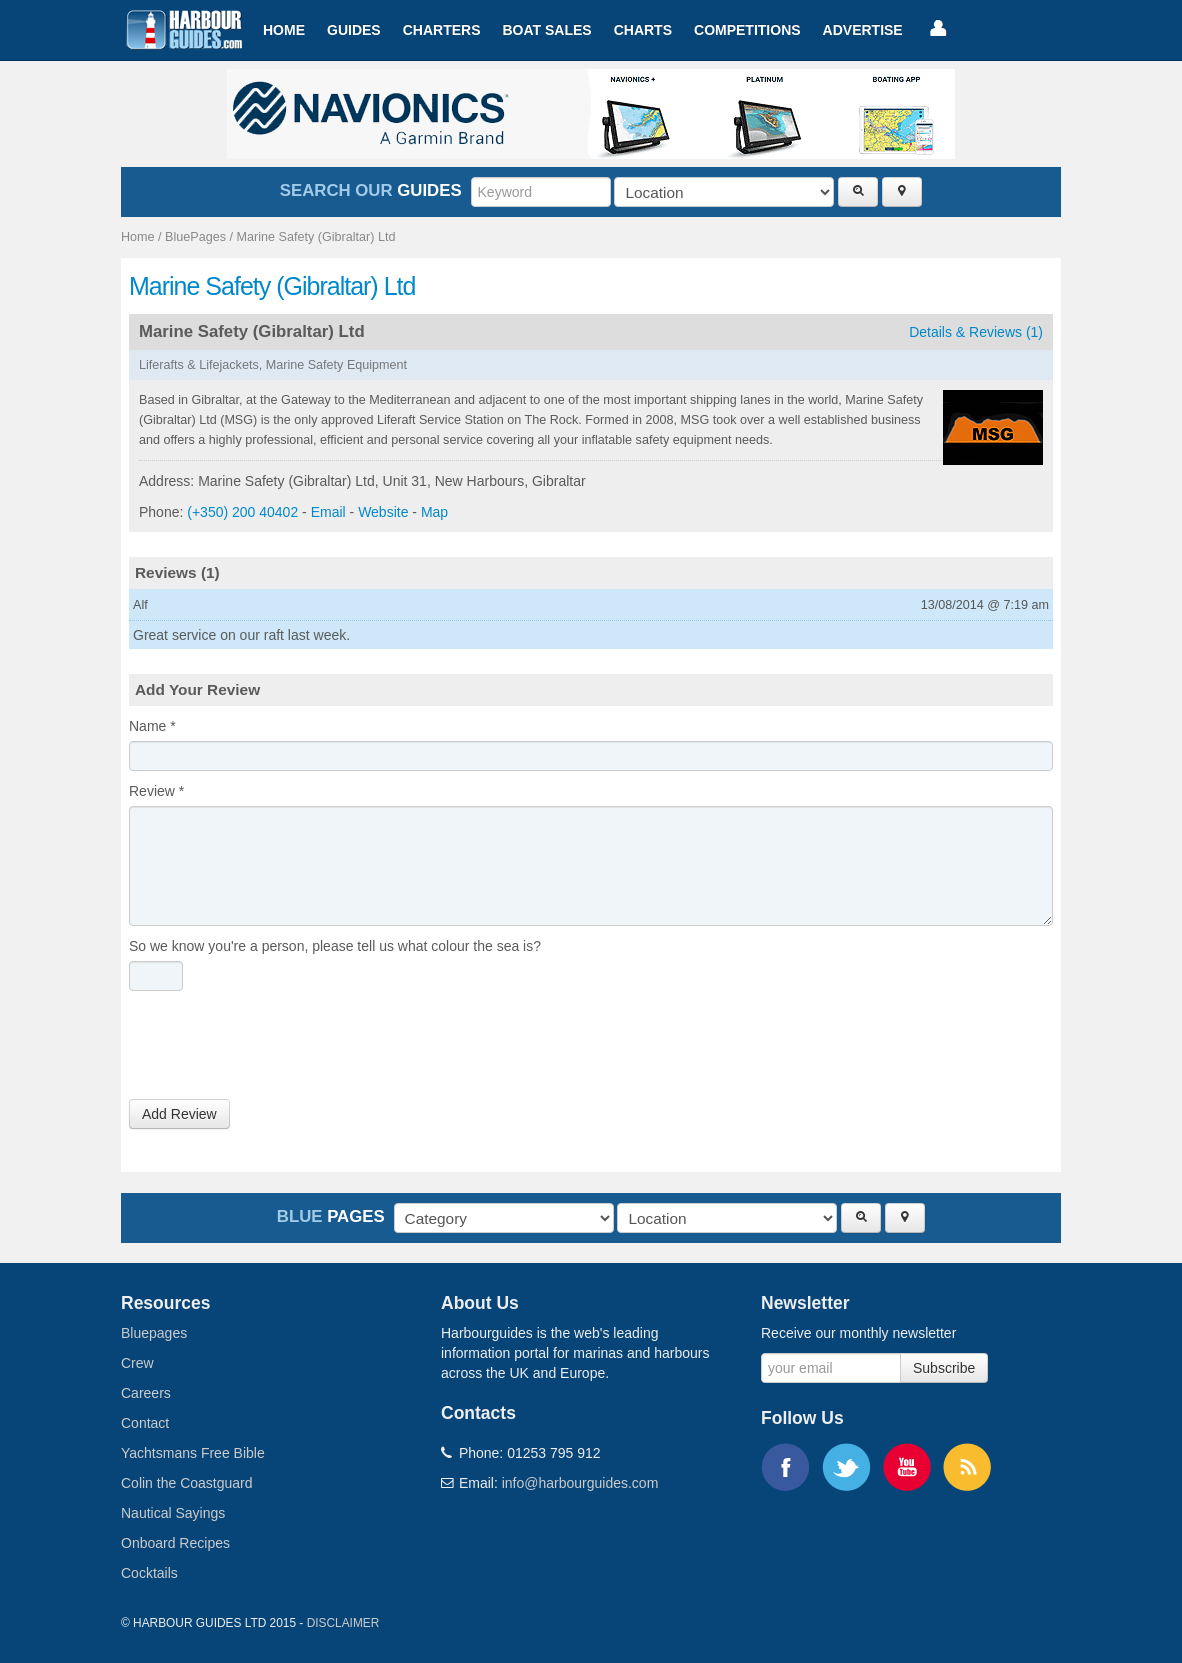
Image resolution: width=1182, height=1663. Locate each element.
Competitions (747, 30)
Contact (145, 1423)
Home (284, 30)
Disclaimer (343, 1623)
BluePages (195, 237)
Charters (442, 30)
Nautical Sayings (173, 1513)
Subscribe (944, 1368)
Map (434, 512)
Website (383, 512)
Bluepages (154, 1333)
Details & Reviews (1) (976, 332)
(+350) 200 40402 (242, 512)
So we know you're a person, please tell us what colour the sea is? (335, 946)
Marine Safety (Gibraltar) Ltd (316, 237)
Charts (643, 30)
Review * (156, 791)
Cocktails (149, 1573)
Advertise (863, 30)
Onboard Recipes (175, 1543)
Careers (146, 1393)
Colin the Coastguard (187, 1483)
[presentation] (281, 1050)
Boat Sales (546, 30)
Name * (152, 726)
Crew (137, 1363)
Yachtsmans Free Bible (193, 1453)
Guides (354, 30)
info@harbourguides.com (580, 1483)
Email (328, 512)
